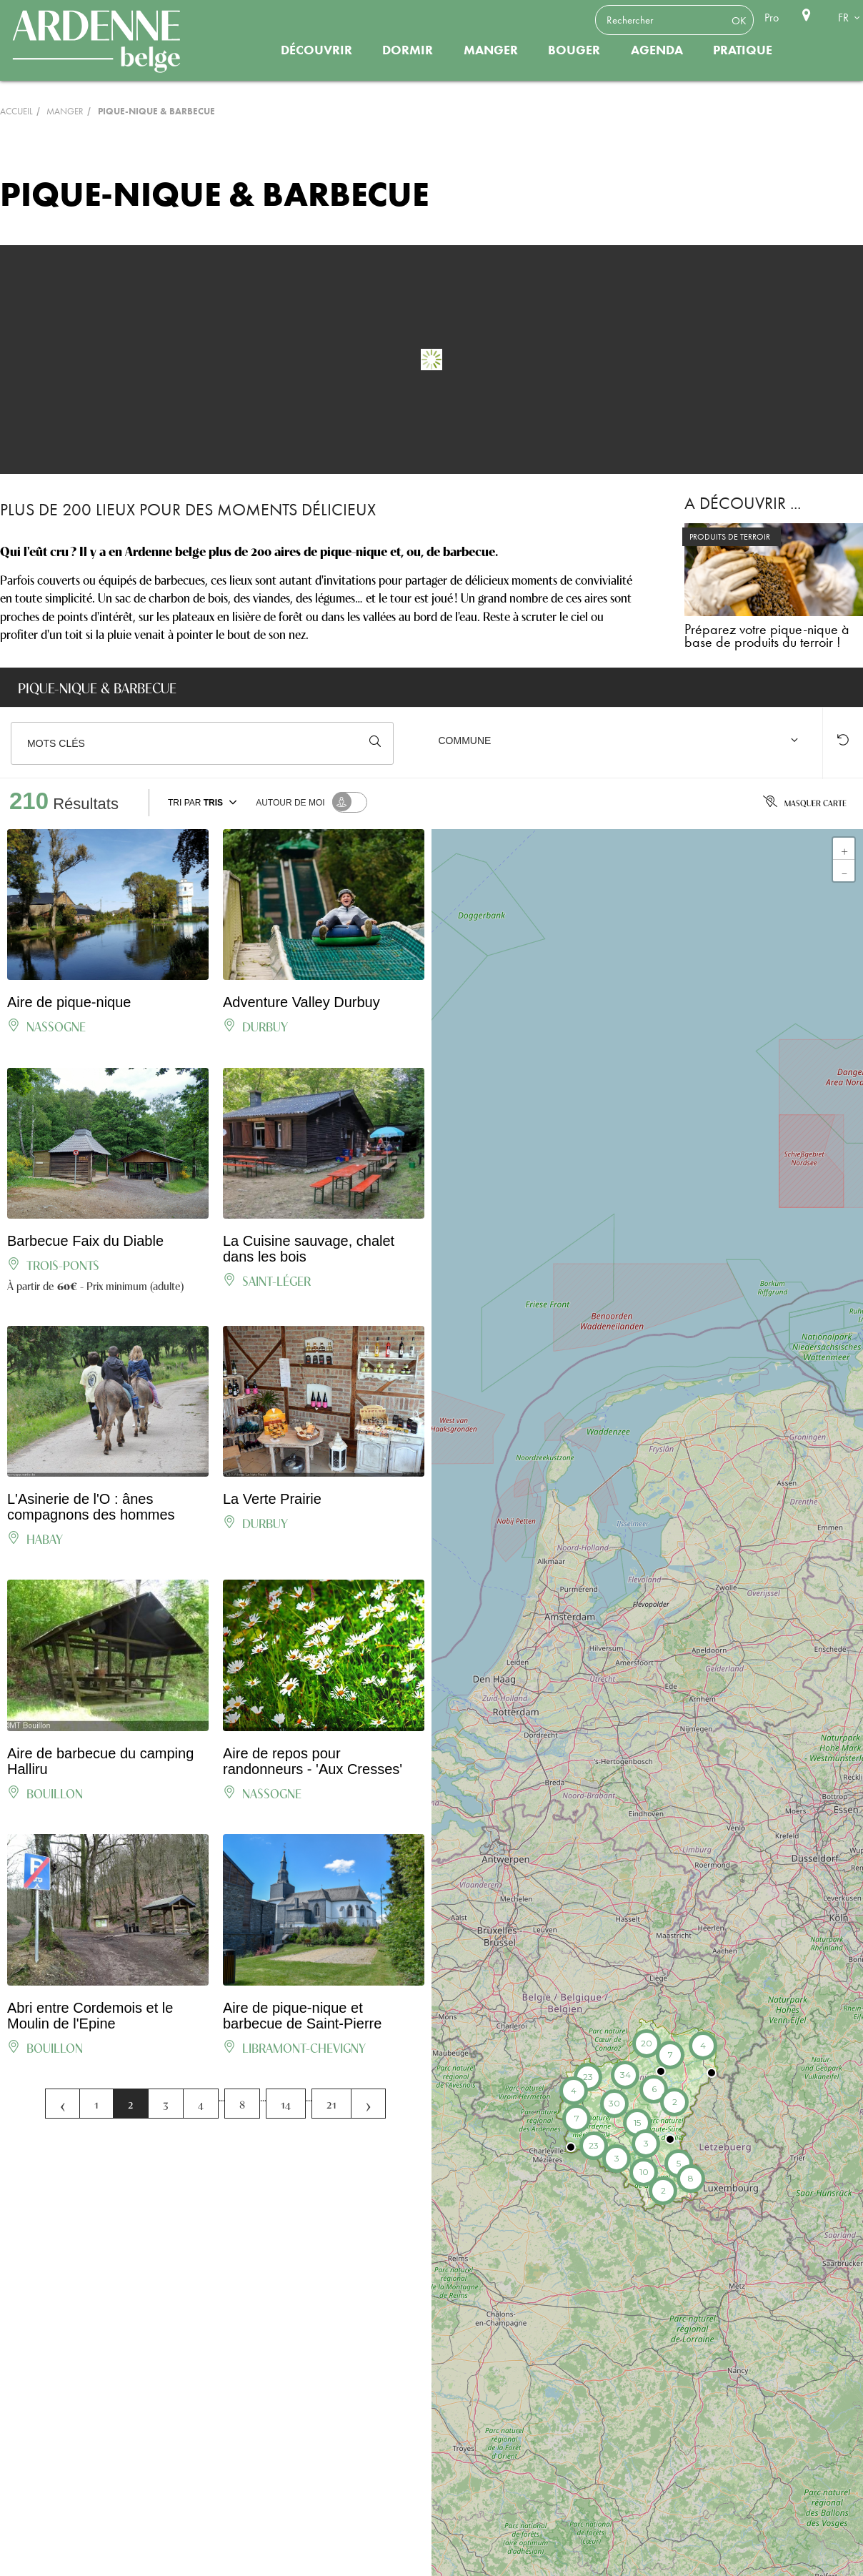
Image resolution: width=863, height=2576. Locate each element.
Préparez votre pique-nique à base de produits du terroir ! (766, 635)
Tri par (203, 802)
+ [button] (844, 848)
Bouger (574, 50)
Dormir (407, 50)
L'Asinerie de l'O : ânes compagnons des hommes (91, 1506)
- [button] (844, 870)
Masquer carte (805, 803)
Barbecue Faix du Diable (85, 1241)
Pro (771, 17)
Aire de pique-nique (69, 1002)
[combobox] (621, 743)
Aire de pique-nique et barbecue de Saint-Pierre (302, 2015)
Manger (491, 50)
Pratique (742, 50)
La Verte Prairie (272, 1499)
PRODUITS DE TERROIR (729, 537)
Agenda (657, 50)
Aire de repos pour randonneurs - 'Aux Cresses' (312, 1761)
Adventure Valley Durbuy (301, 1002)
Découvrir (316, 50)
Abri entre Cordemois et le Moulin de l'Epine (90, 2015)
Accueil (16, 111)
